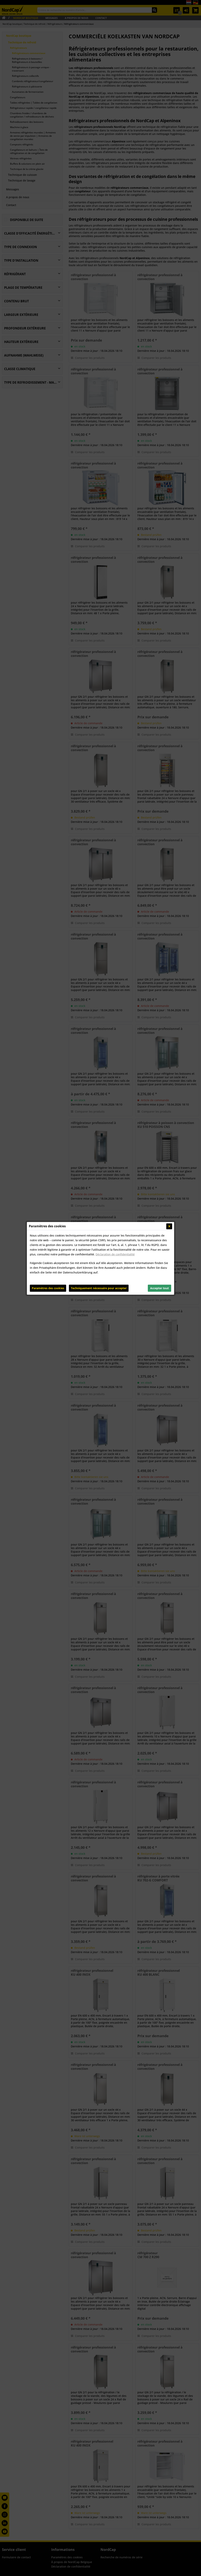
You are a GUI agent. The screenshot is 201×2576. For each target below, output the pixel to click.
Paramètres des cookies (48, 100)
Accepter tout (159, 100)
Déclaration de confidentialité (115, 67)
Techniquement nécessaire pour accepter (99, 100)
